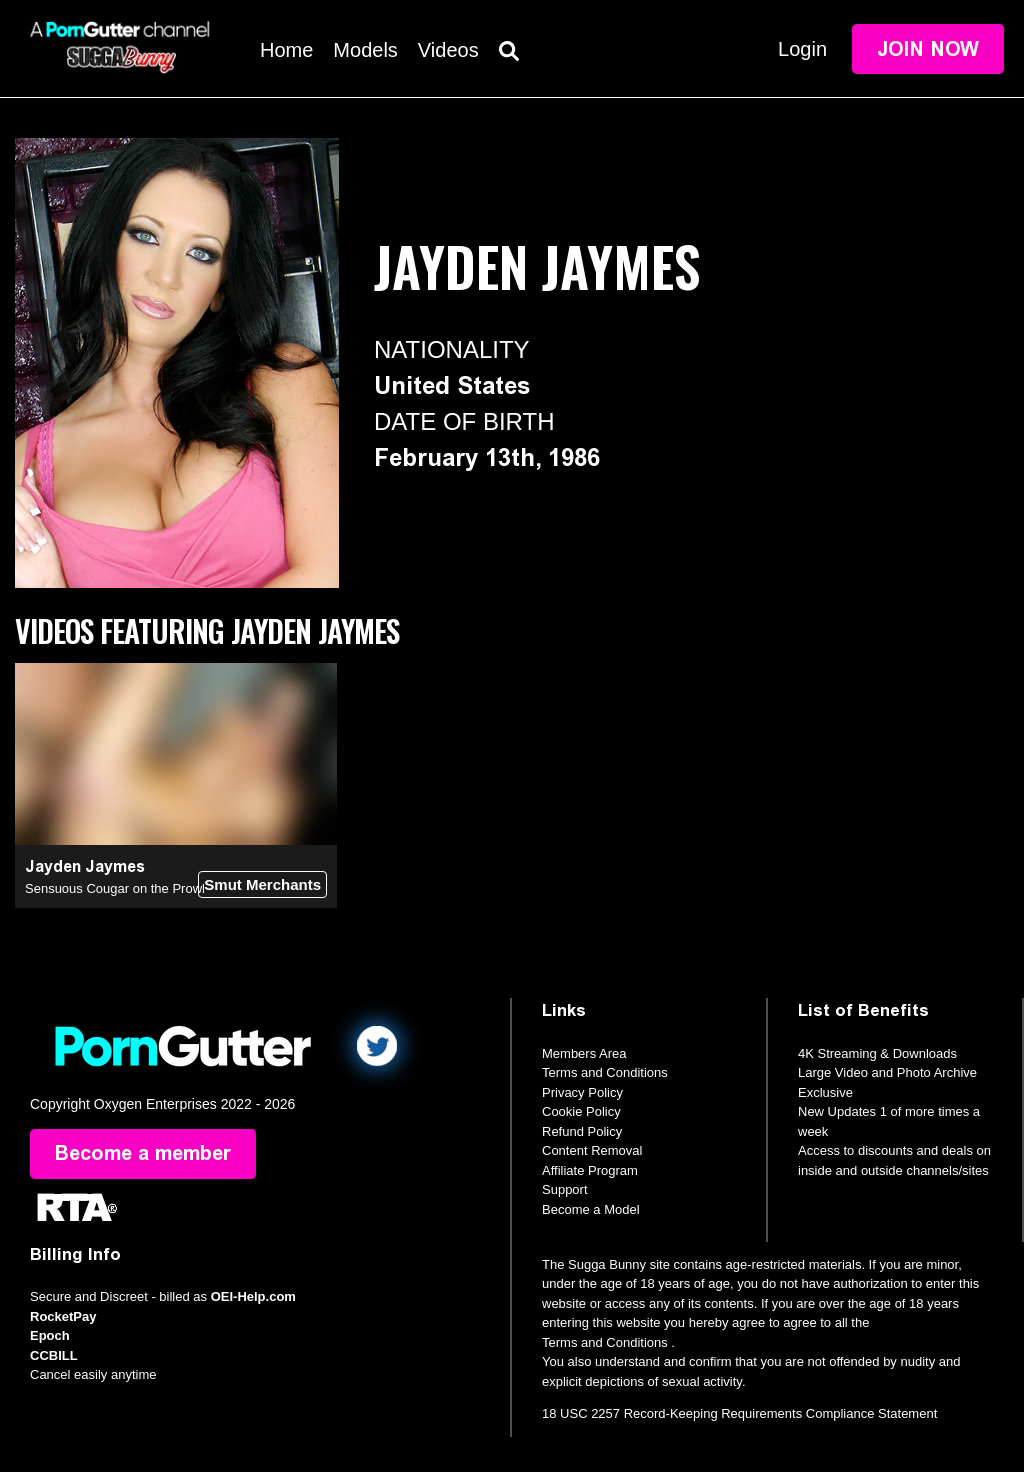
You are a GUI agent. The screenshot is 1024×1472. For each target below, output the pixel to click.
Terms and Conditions (605, 1072)
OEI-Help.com (253, 1296)
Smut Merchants (262, 884)
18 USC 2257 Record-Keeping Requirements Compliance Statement (739, 1413)
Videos (448, 50)
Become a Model (591, 1209)
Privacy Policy (582, 1092)
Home (286, 50)
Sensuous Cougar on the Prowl (115, 888)
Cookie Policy (581, 1111)
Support (565, 1189)
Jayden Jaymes (85, 866)
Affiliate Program (590, 1170)
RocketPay (63, 1316)
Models (365, 50)
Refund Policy (582, 1131)
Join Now (928, 49)
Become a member (143, 1154)
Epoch (50, 1335)
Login (802, 49)
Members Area (584, 1053)
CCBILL (54, 1355)
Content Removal (592, 1150)
